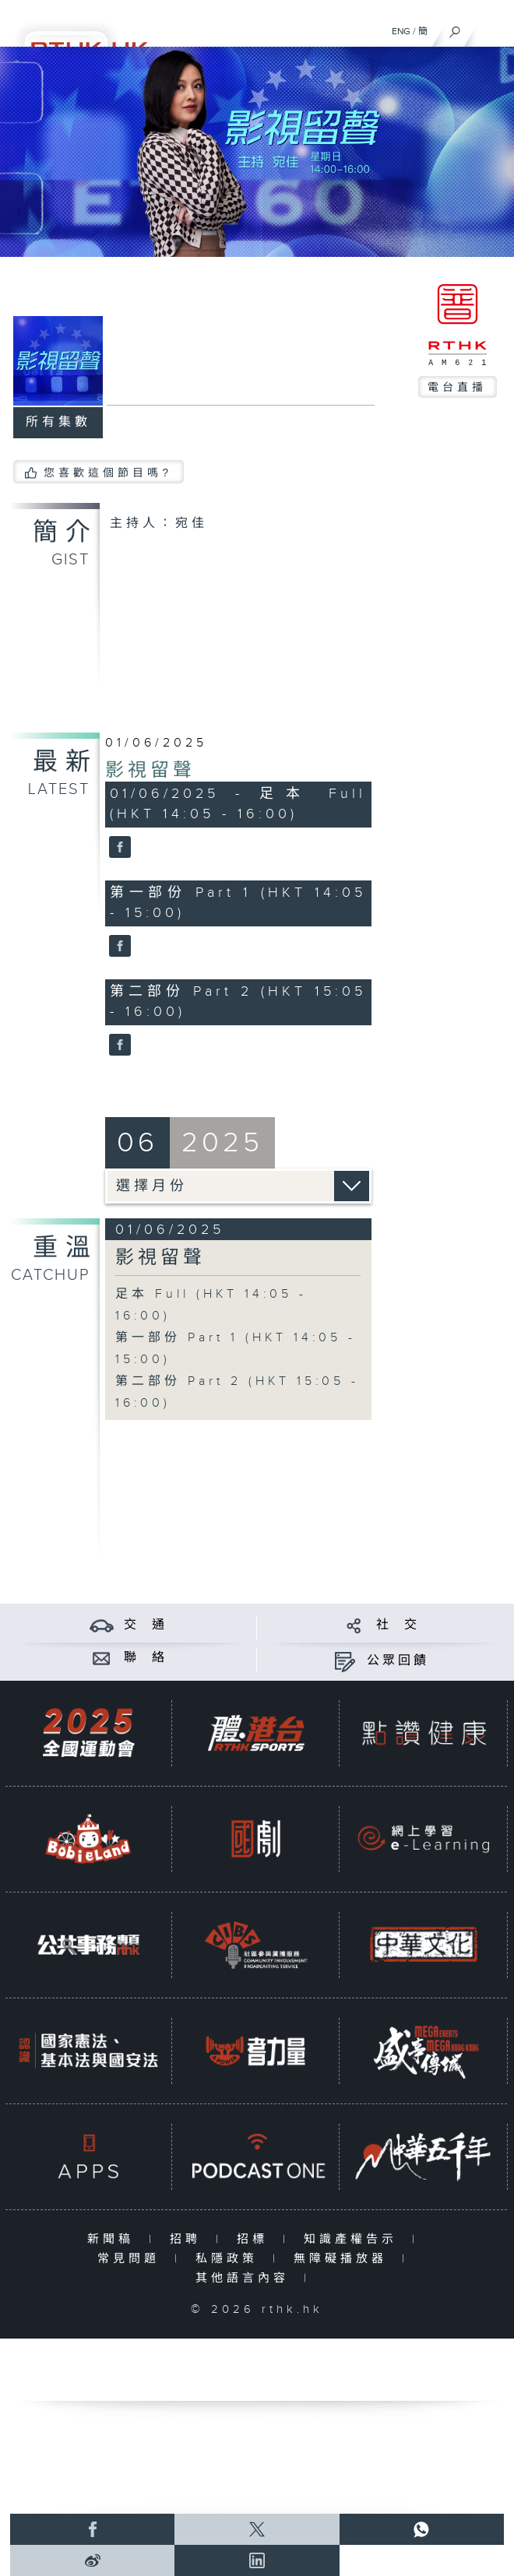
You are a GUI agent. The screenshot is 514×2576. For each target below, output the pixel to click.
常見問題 (132, 2258)
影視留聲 (150, 771)
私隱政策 (230, 2258)
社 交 (398, 1625)
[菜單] (492, 28)
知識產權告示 (354, 2239)
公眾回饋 (398, 1660)
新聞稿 (114, 2239)
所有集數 (58, 422)
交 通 (145, 1625)
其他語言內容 (245, 2278)
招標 (256, 2239)
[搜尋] (455, 28)
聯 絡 (145, 1657)
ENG (401, 31)
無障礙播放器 (344, 2258)
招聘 (189, 2239)
